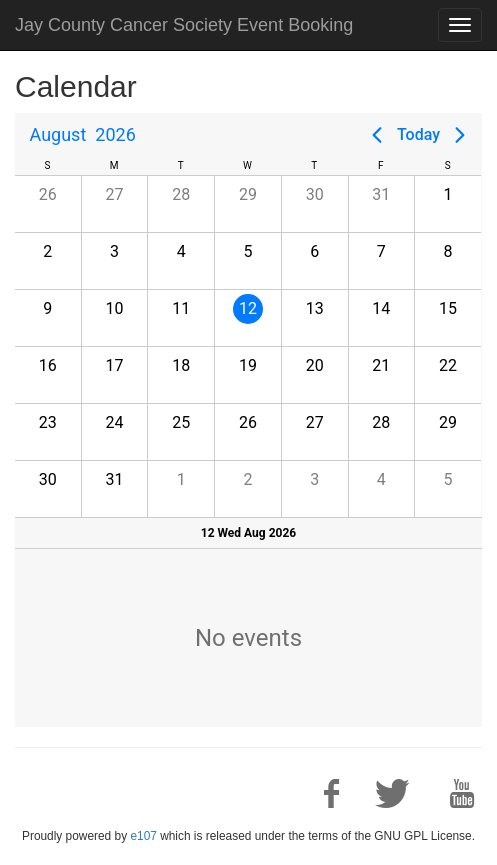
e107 (143, 836)
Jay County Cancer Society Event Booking (184, 25)
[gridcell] (247, 317)
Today (418, 134)
